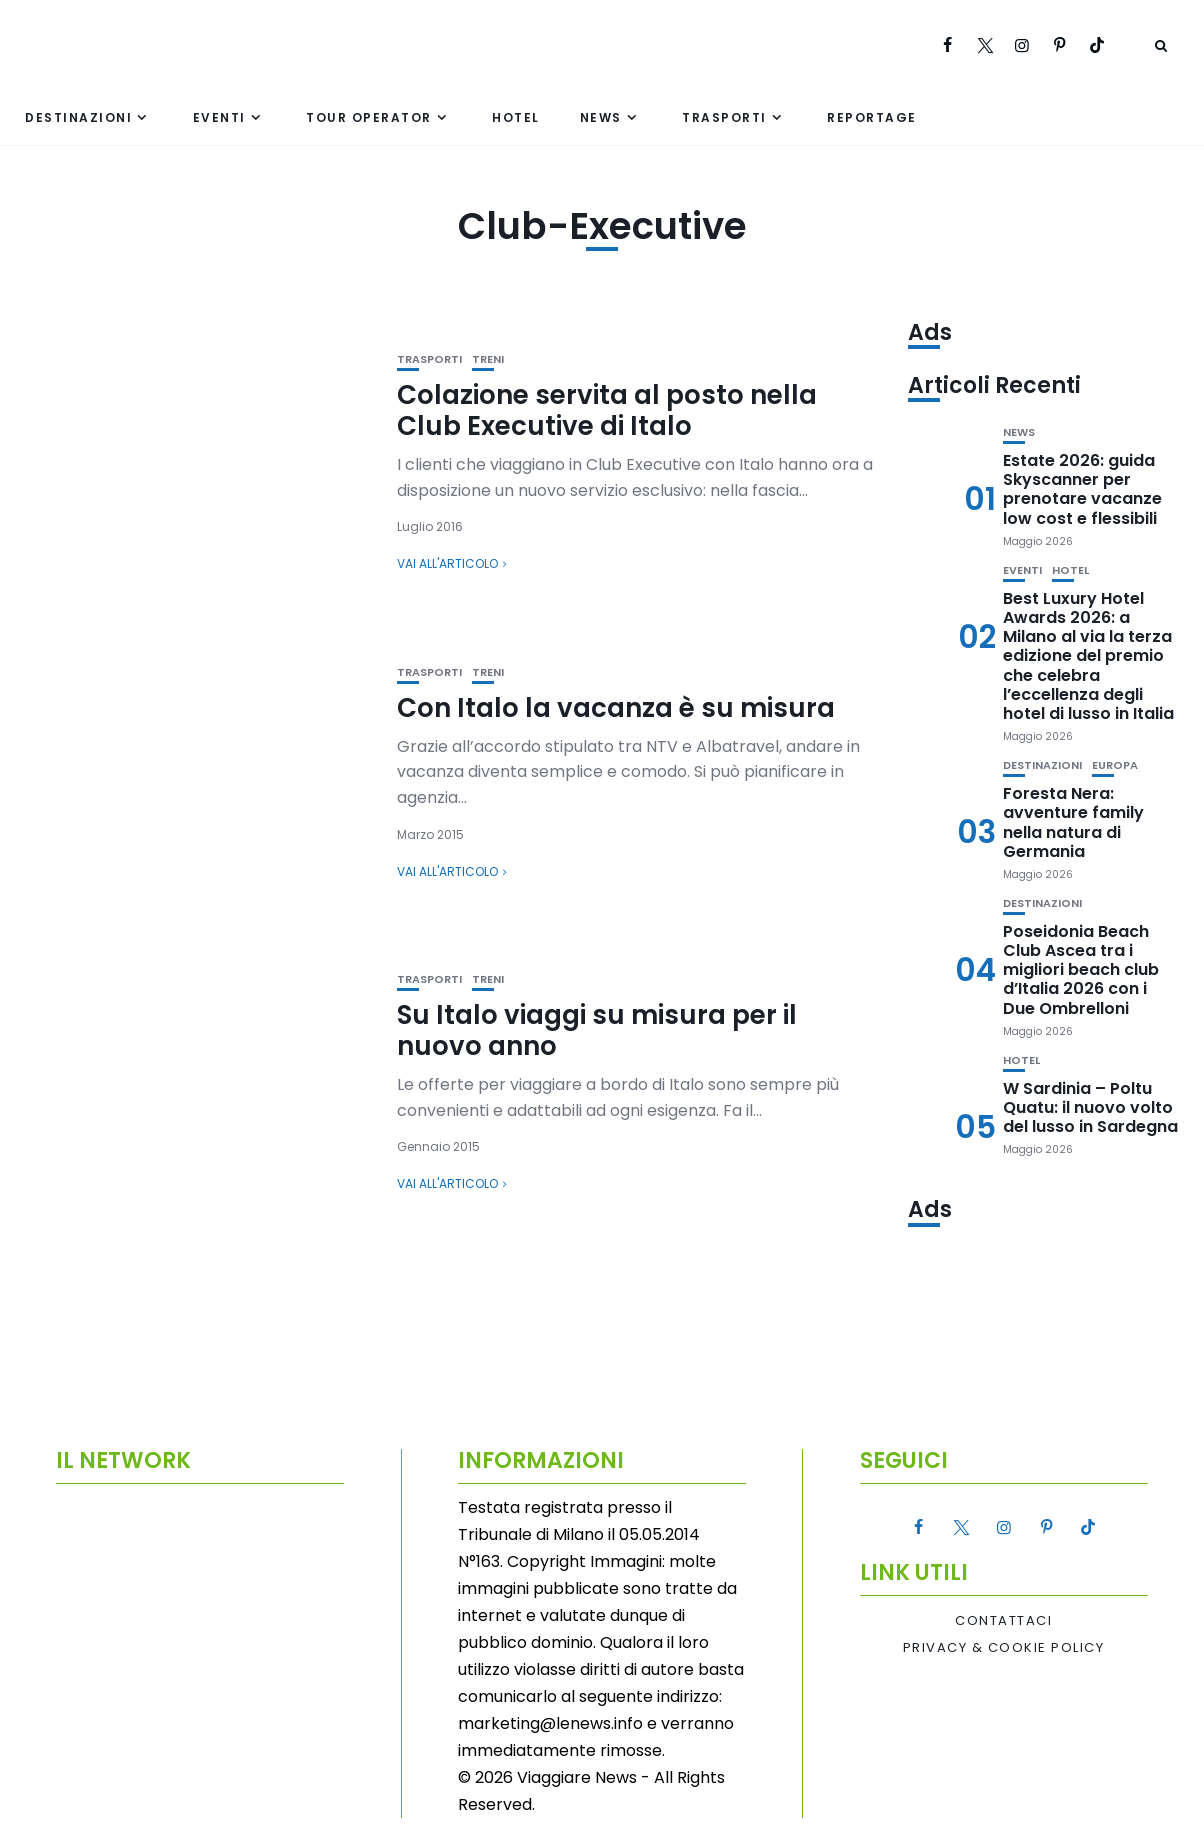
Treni (488, 359)
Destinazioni (78, 117)
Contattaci (1003, 1621)
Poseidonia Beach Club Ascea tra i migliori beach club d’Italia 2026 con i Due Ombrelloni (1081, 970)
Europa (1115, 765)
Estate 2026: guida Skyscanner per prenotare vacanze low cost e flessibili (1082, 489)
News (601, 117)
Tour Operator (369, 117)
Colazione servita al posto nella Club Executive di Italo (607, 410)
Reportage (872, 117)
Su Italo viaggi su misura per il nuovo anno (597, 1030)
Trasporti (724, 117)
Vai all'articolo (447, 563)
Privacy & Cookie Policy (1004, 1648)
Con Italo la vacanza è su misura (616, 708)
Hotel (516, 117)
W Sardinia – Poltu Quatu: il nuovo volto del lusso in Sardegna (1090, 1107)
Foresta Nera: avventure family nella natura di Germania (1073, 822)
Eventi (219, 117)
